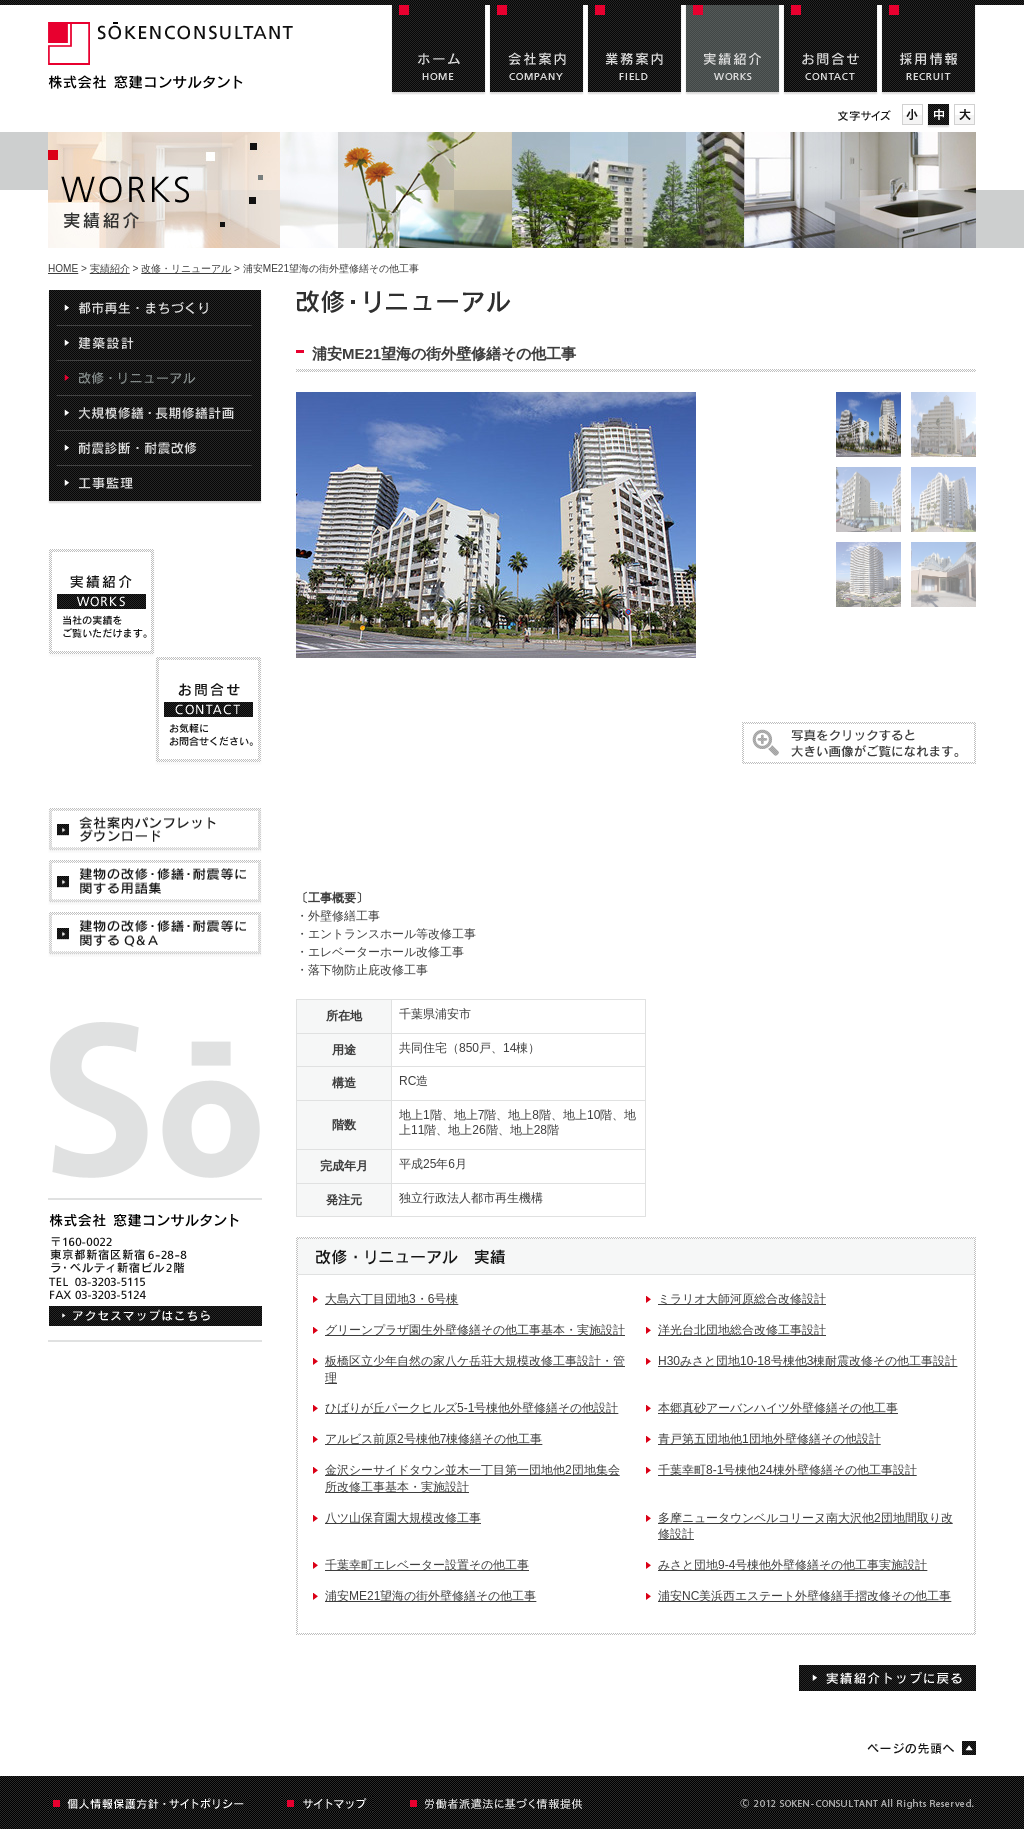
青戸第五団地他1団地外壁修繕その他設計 (769, 1439)
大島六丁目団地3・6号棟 (391, 1299)
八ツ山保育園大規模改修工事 (403, 1518)
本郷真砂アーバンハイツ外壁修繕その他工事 (778, 1408)
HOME (63, 268)
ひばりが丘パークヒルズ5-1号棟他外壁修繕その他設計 (471, 1408)
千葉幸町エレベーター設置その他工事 (427, 1565)
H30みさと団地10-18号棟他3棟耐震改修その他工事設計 (807, 1361)
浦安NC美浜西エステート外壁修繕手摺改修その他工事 (804, 1596)
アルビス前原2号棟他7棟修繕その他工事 (433, 1439)
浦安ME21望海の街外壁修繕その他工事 (430, 1596)
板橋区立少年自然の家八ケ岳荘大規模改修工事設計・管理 (475, 1369)
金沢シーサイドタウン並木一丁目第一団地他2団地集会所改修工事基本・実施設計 (472, 1478)
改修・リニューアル (186, 268)
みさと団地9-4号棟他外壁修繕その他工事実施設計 (792, 1565)
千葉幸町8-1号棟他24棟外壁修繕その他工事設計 (787, 1470)
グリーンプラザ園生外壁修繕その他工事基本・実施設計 (475, 1330)
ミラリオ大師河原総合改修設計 (742, 1299)
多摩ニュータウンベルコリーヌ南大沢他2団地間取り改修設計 (805, 1526)
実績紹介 (110, 268)
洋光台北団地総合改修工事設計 (742, 1330)
